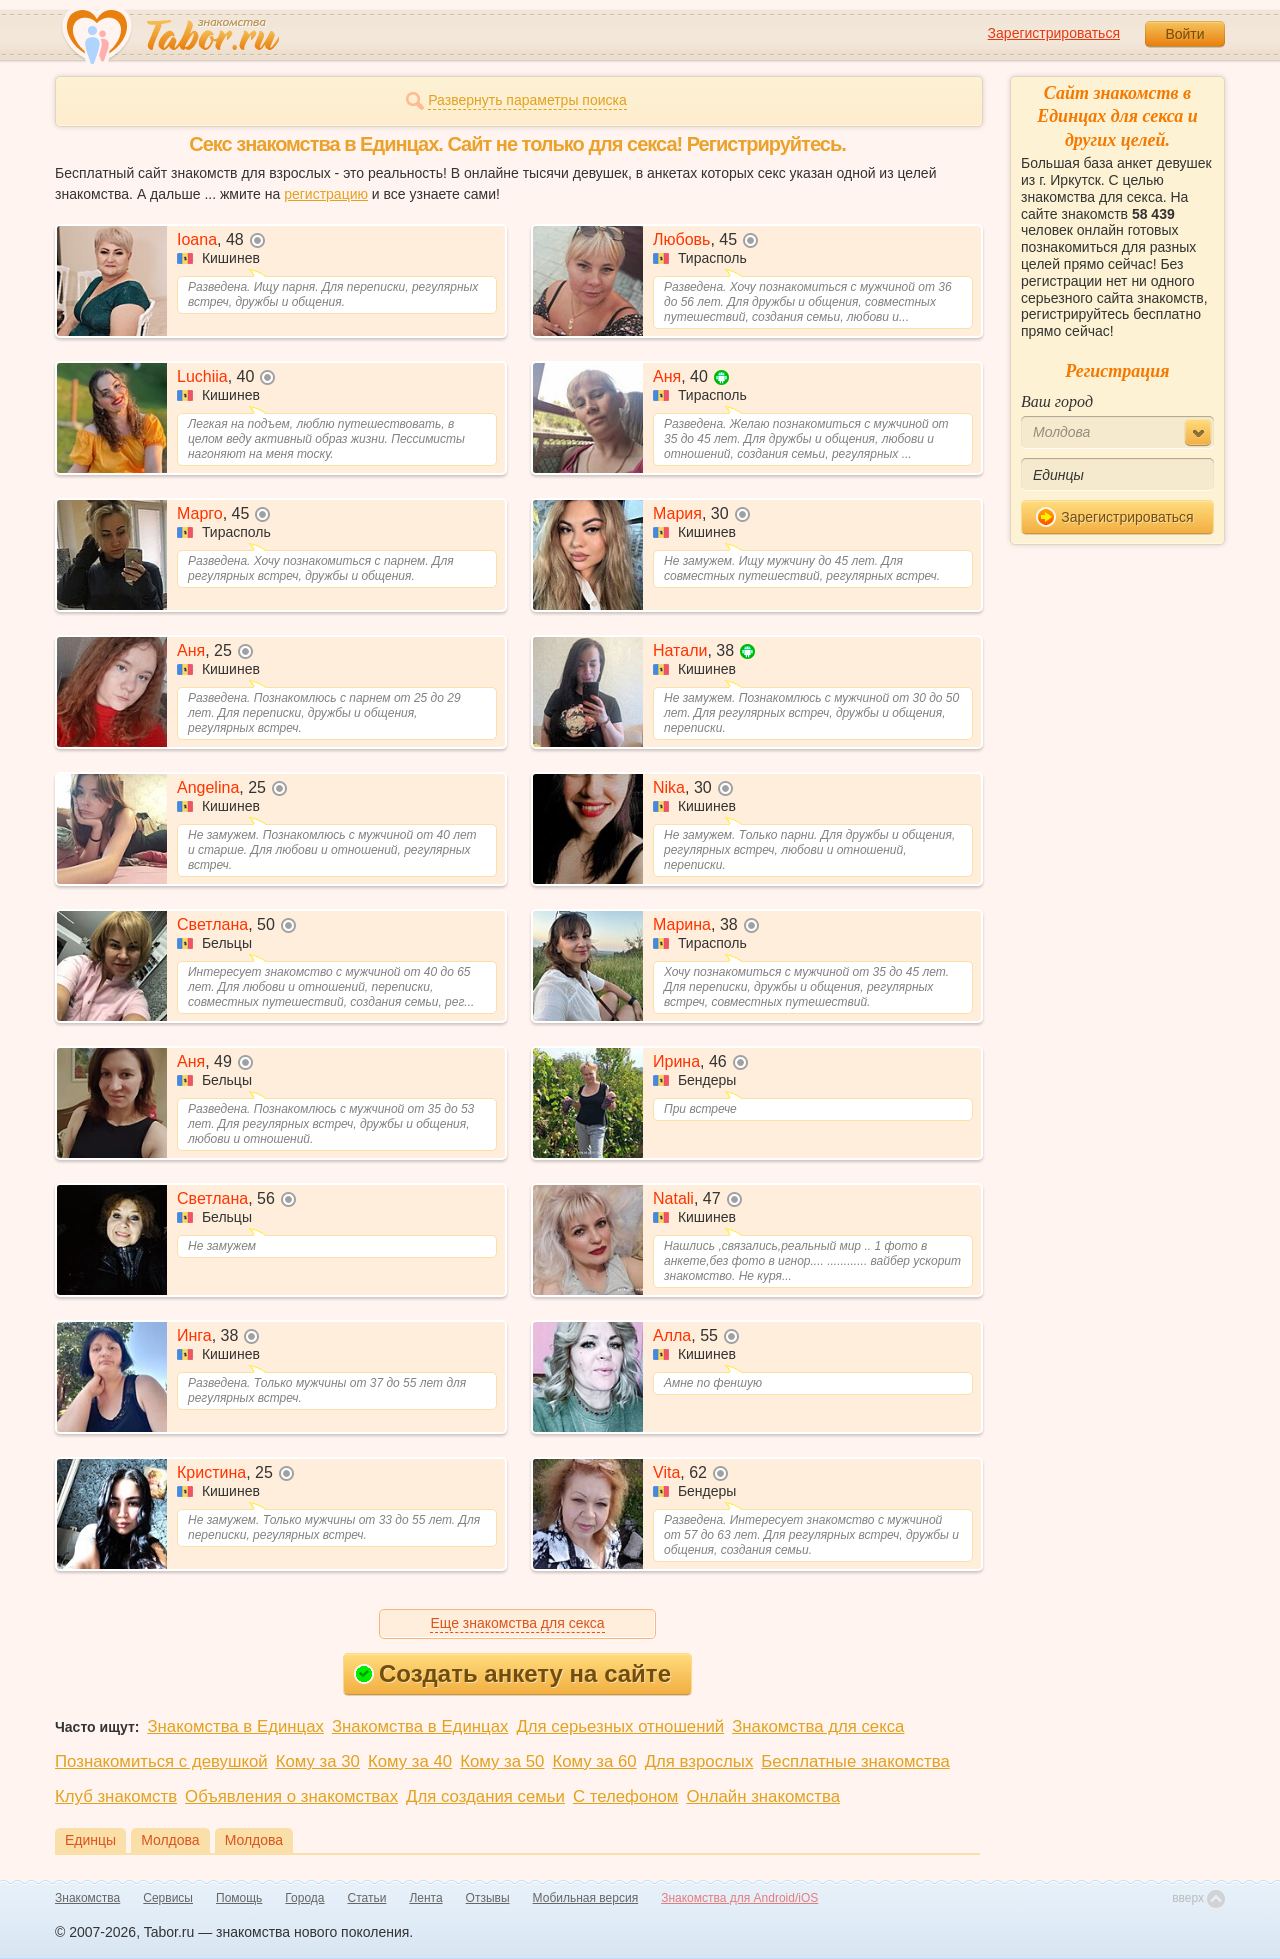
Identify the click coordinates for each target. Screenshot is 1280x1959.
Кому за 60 (594, 1761)
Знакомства (87, 1898)
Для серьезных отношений (620, 1726)
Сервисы (168, 1898)
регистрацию (326, 194)
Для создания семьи (485, 1796)
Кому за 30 (318, 1761)
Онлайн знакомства (763, 1796)
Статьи (367, 1898)
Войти (1184, 34)
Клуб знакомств (116, 1796)
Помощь (239, 1898)
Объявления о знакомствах (291, 1796)
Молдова (170, 1840)
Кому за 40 (410, 1761)
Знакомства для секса (818, 1726)
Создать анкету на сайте (512, 1673)
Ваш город (1057, 401)
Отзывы (488, 1898)
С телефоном (625, 1796)
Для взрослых (699, 1761)
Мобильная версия (586, 1898)
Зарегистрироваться (1054, 33)
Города (304, 1898)
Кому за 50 (502, 1761)
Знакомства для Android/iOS (739, 1898)
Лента (425, 1898)
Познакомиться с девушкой (161, 1761)
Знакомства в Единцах (235, 1726)
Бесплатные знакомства (855, 1761)
